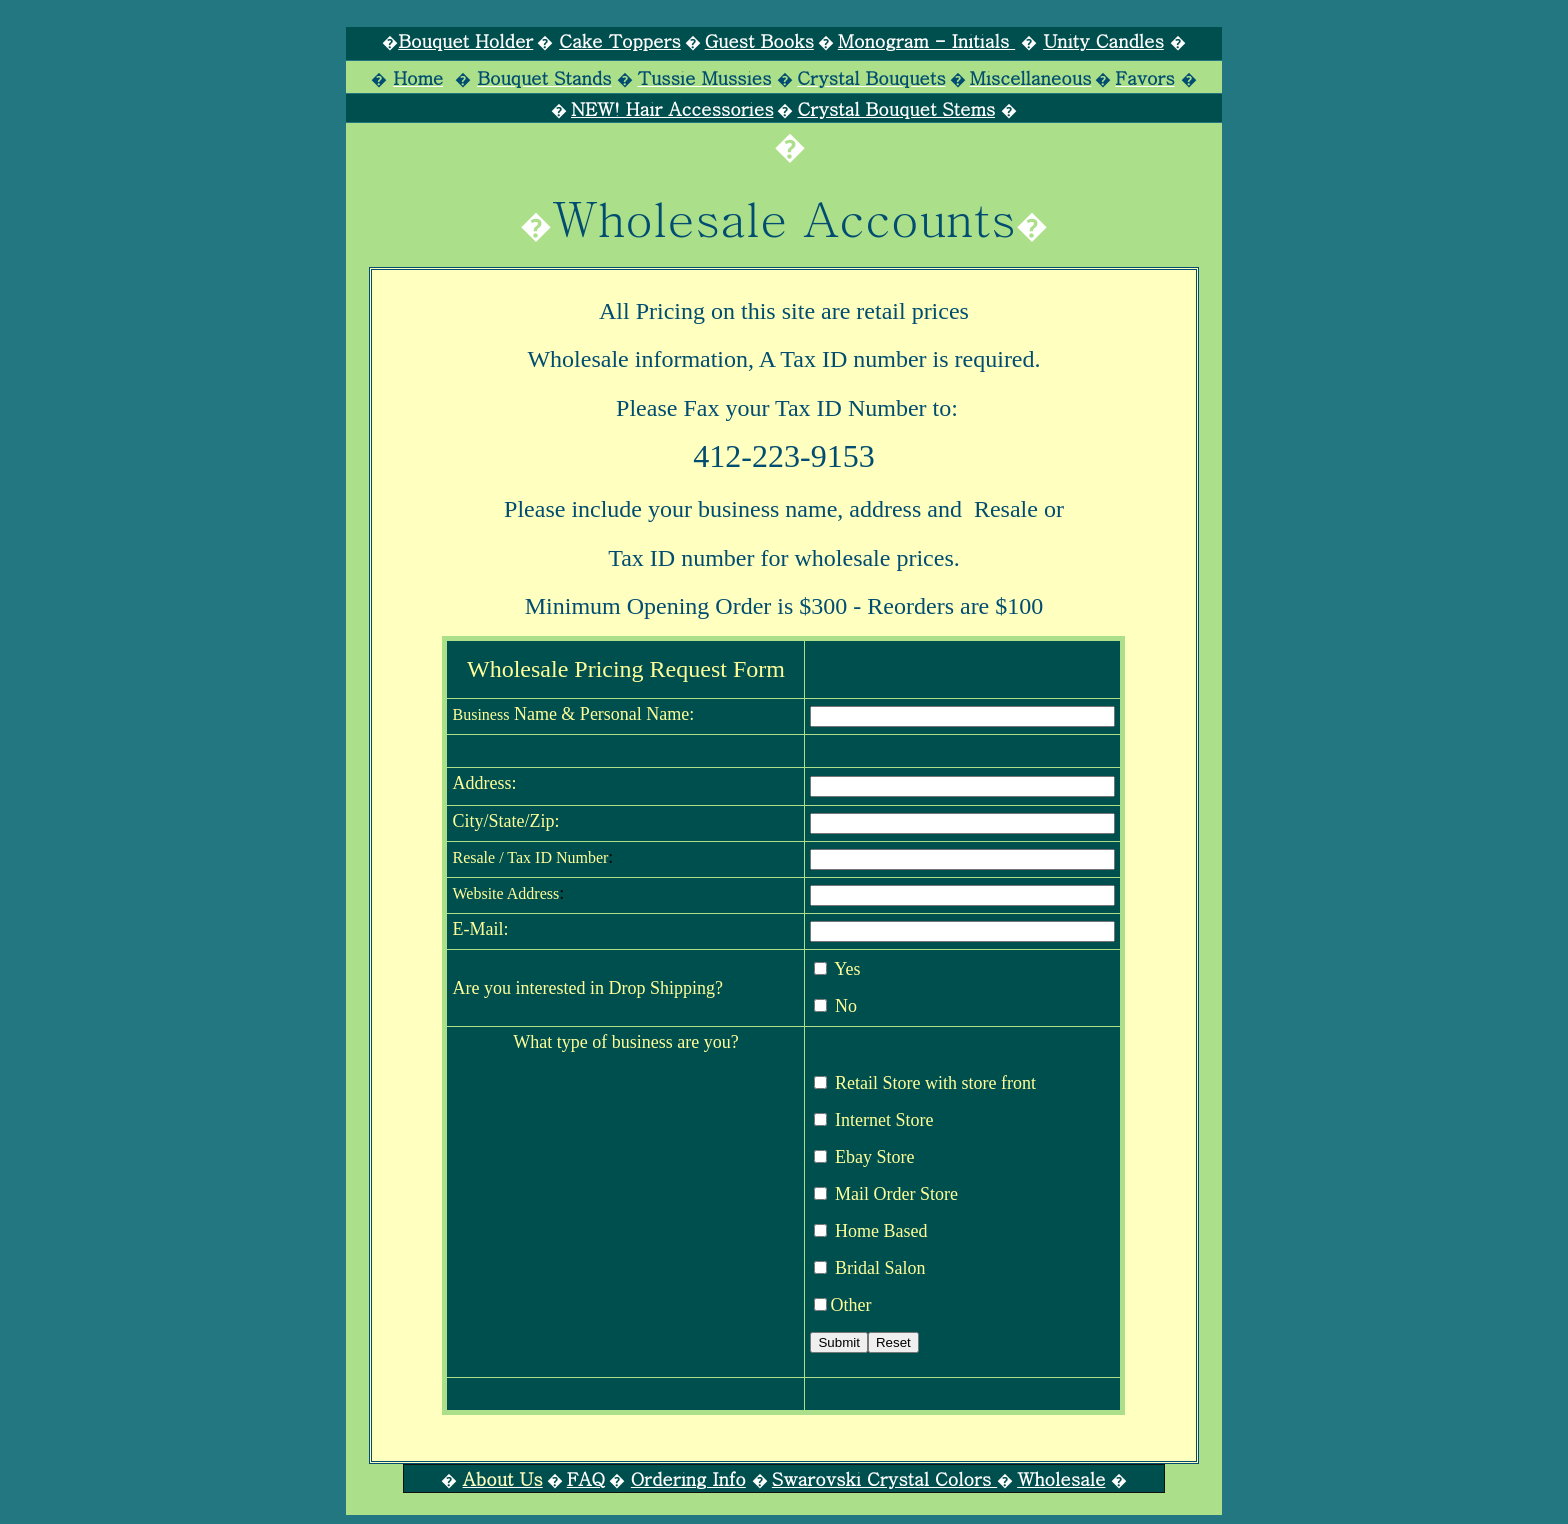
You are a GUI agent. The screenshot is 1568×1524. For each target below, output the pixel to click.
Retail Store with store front (922, 1083)
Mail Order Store (885, 1194)
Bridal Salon (869, 1268)
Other (842, 1305)
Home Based (870, 1231)
